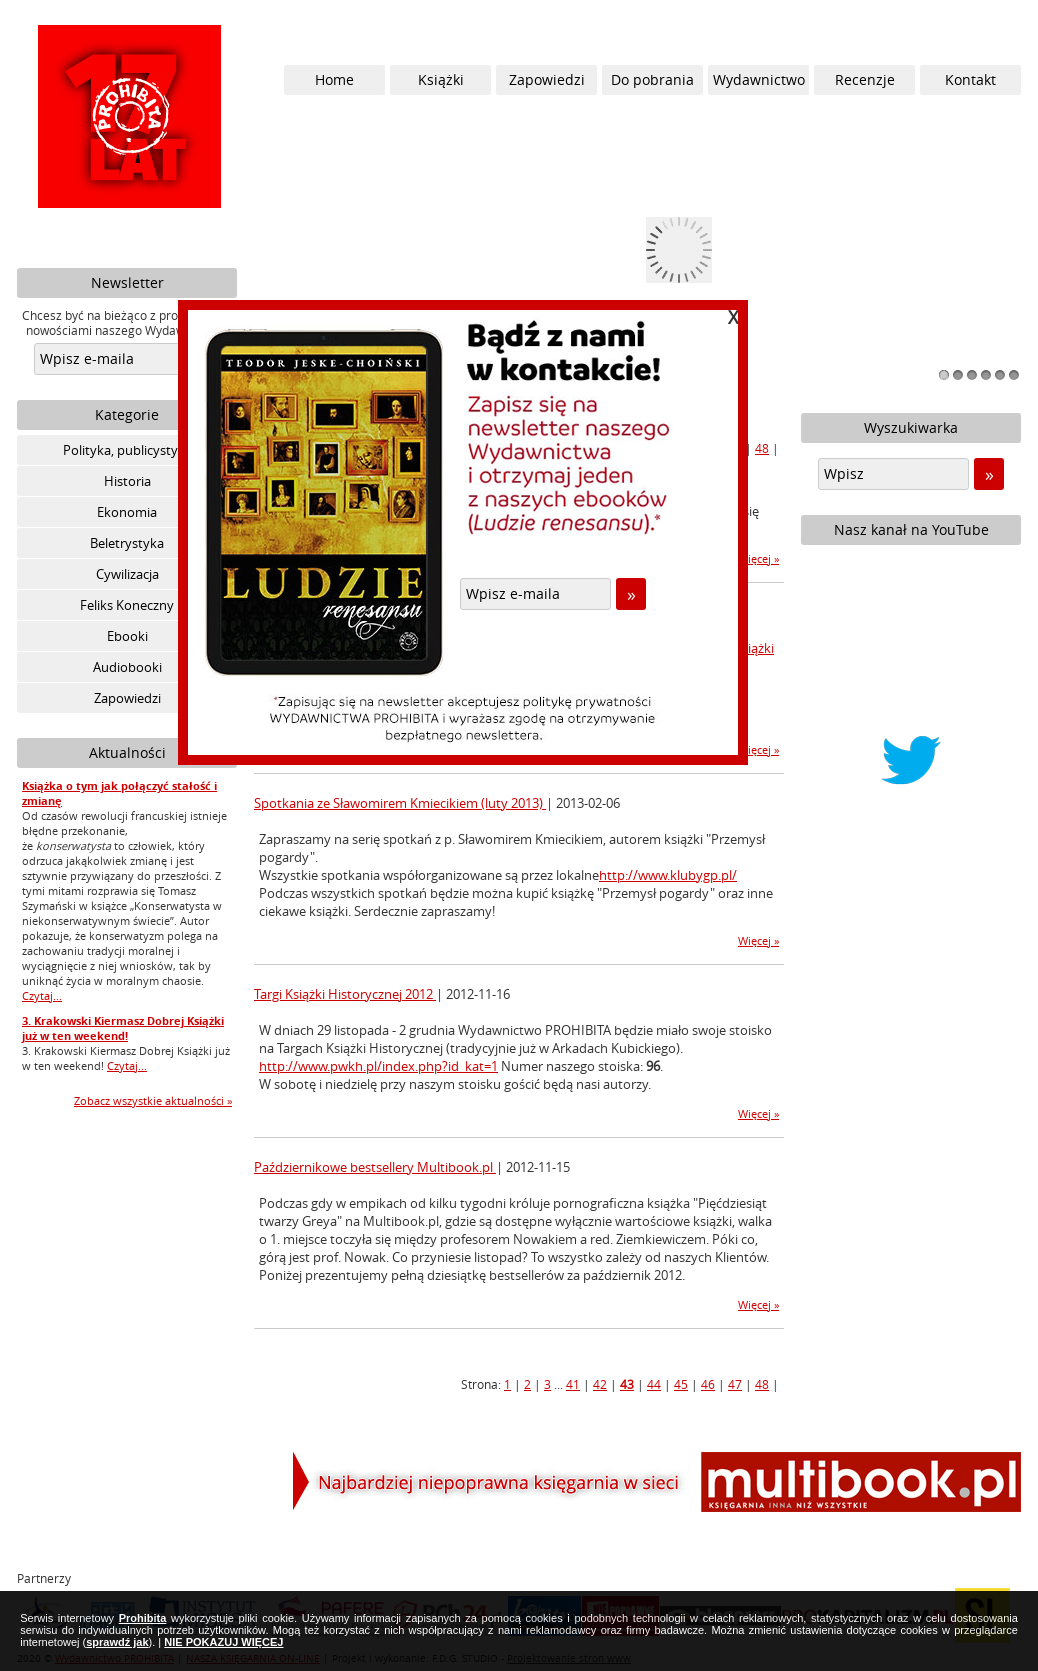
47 (735, 1384)
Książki (441, 79)
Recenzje (865, 79)
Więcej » (758, 558)
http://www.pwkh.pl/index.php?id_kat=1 (378, 1066)
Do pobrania (652, 79)
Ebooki (127, 636)
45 (681, 1384)
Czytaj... (42, 995)
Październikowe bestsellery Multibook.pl (375, 1167)
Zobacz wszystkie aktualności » (153, 1100)
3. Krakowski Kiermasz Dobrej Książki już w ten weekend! (123, 1028)
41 (573, 1384)
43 (627, 1384)
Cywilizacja (127, 574)
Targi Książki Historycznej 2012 (345, 994)
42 (600, 1384)
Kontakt (970, 79)
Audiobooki (127, 667)
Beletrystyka (127, 543)
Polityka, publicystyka (127, 450)
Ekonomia (127, 512)
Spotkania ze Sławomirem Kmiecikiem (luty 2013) (400, 803)
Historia (127, 481)
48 (762, 448)
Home (334, 79)
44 (654, 1384)
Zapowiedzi (127, 698)
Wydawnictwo (759, 79)
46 (708, 1384)
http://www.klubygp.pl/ (668, 875)
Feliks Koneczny (127, 605)
